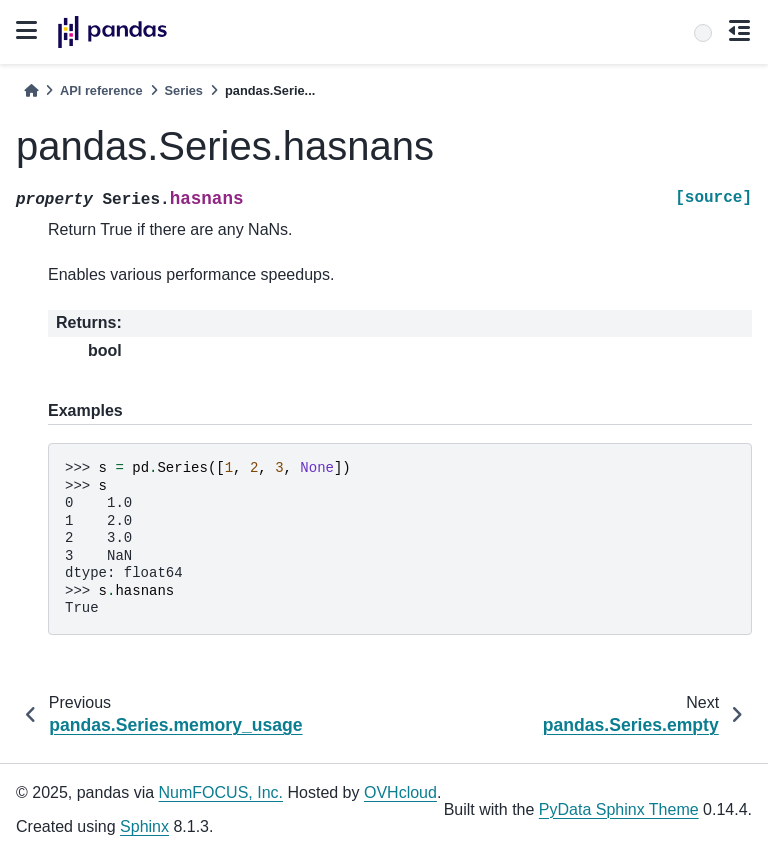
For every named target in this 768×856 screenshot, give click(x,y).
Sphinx (144, 826)
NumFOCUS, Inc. (221, 792)
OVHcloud (400, 792)
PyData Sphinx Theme (619, 809)
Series (184, 90)
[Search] (703, 33)
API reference (101, 90)
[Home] (31, 90)
